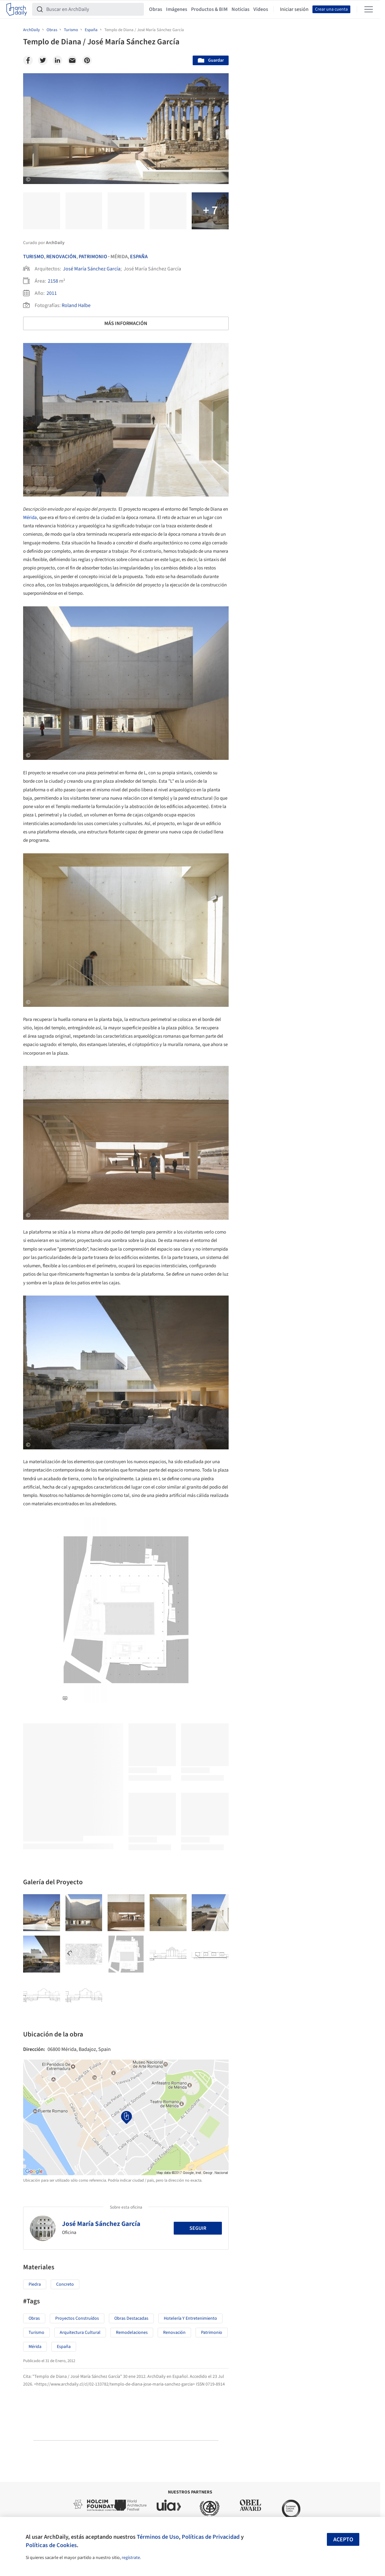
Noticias (240, 9)
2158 (53, 281)
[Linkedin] (57, 60)
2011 (52, 293)
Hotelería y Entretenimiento (190, 2318)
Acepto (343, 2540)
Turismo (33, 256)
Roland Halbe (76, 305)
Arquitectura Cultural (80, 2332)
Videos (260, 9)
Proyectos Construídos (77, 2318)
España (139, 256)
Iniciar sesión (294, 9)
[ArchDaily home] (16, 9)
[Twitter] (43, 60)
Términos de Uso (158, 2537)
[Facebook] (28, 60)
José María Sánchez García (91, 268)
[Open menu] (368, 9)
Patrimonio (93, 256)
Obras (155, 9)
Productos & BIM (209, 9)
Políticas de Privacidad (211, 2537)
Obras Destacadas (131, 2318)
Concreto (65, 2284)
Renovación (61, 256)
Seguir (197, 2228)
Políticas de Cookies (51, 2545)
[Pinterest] (87, 60)
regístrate (131, 2557)
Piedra (35, 2284)
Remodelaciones (132, 2332)
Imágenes (176, 9)
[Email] (72, 60)
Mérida (30, 517)
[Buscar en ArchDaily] (93, 9)
